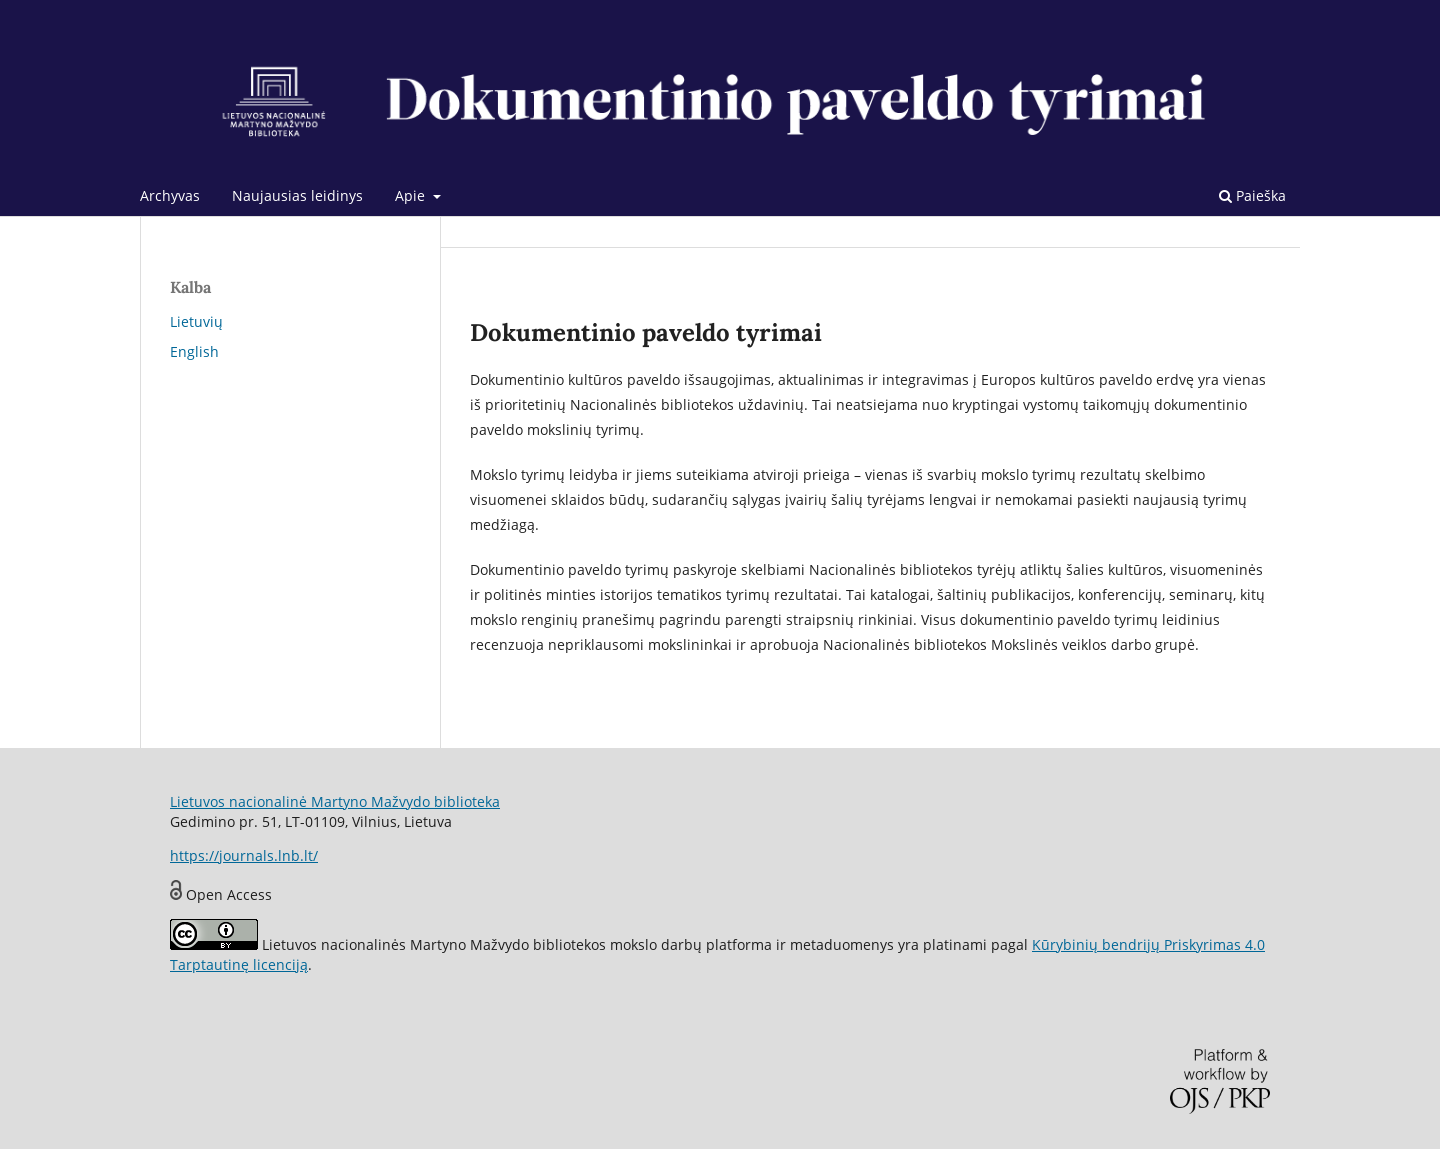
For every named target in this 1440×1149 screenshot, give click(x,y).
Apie (412, 195)
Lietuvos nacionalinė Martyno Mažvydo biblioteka (335, 801)
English (194, 351)
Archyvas (170, 195)
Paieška (1252, 195)
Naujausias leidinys (297, 195)
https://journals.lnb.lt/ (244, 855)
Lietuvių (196, 321)
